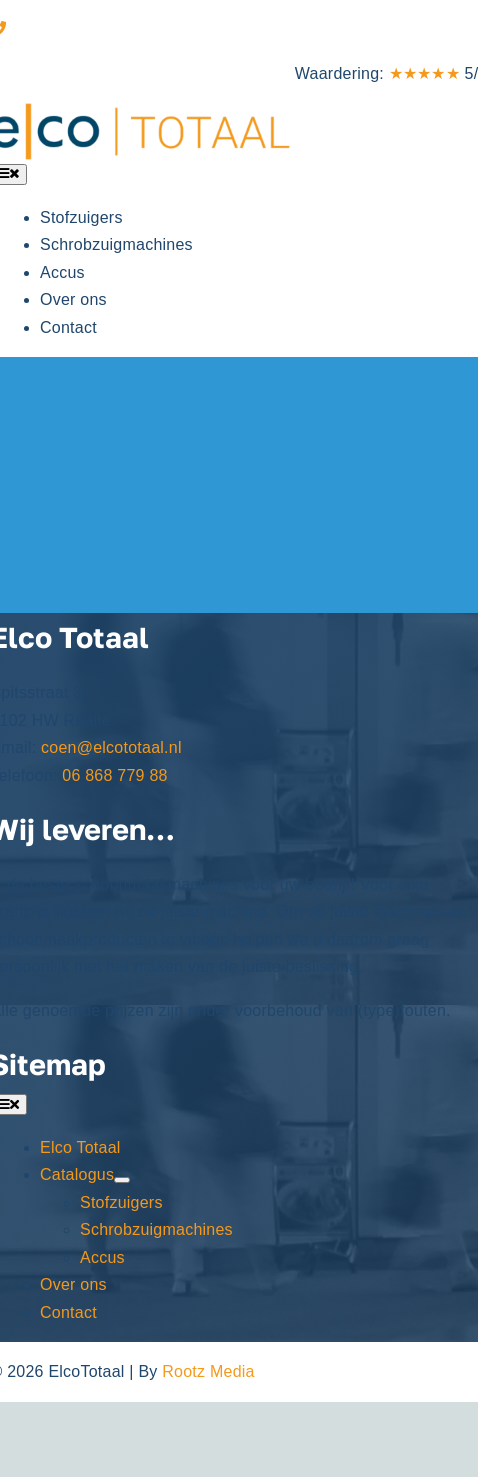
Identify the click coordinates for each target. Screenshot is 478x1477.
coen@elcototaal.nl (111, 747)
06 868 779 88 (63, 29)
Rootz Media (208, 1371)
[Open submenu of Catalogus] (122, 1180)
